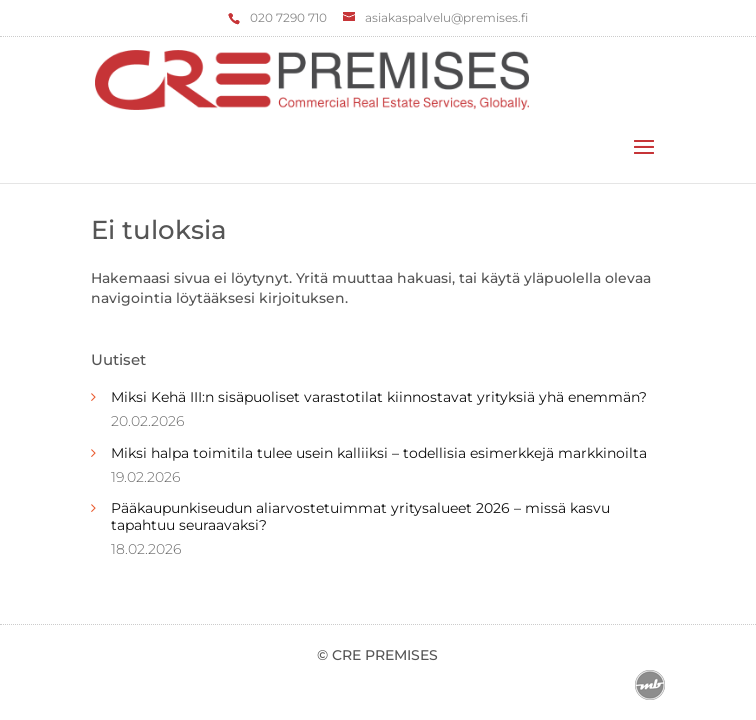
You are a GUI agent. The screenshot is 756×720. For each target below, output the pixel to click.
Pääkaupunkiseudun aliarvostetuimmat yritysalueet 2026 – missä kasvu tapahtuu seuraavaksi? (360, 516)
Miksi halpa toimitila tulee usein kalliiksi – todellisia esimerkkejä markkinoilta (379, 453)
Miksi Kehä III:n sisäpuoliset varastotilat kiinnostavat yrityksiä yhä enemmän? (379, 397)
